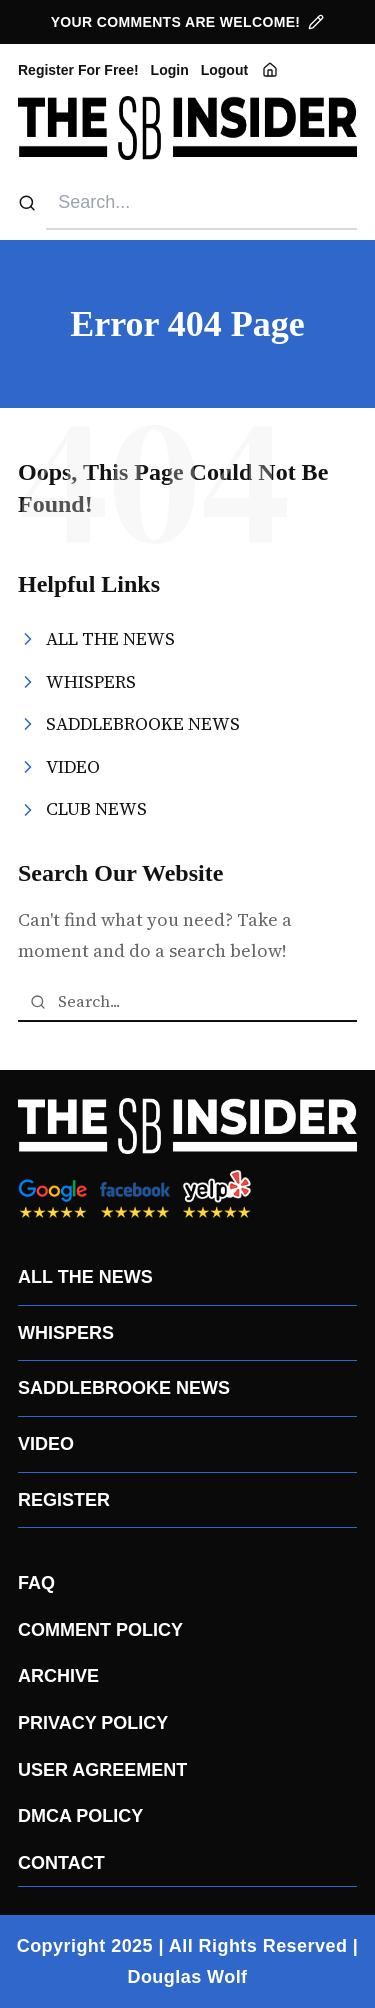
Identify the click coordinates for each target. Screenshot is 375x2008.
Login (170, 70)
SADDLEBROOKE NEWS (124, 1388)
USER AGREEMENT (102, 1770)
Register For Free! (78, 70)
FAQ (36, 1583)
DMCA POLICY (80, 1816)
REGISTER (64, 1500)
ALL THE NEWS (85, 1277)
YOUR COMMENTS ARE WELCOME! (188, 22)
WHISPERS (66, 1333)
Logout (224, 70)
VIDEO (46, 1444)
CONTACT (61, 1863)
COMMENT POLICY (100, 1630)
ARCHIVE (58, 1676)
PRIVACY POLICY (93, 1723)
